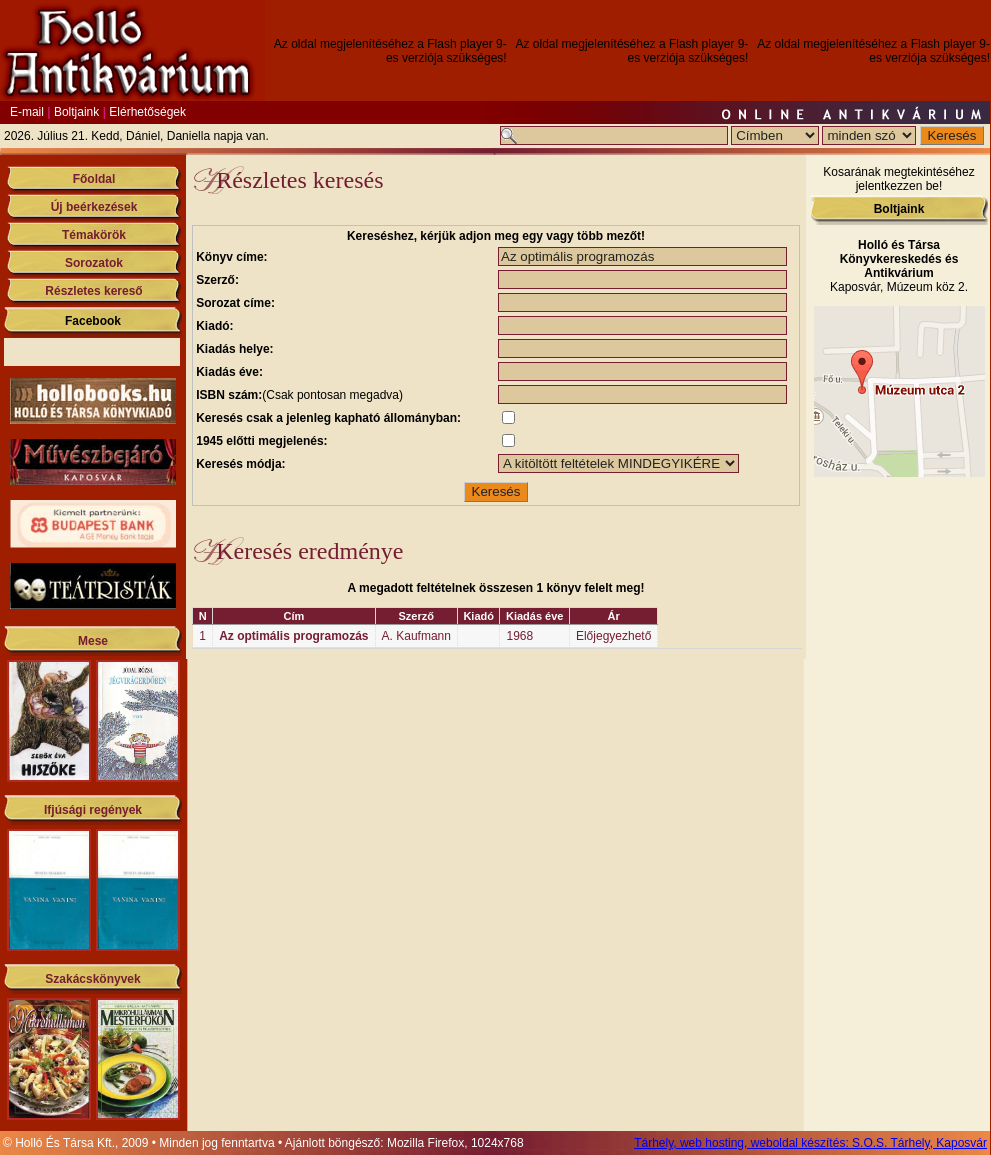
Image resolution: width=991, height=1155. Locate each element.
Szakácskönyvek (92, 979)
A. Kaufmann (416, 636)
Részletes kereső (93, 291)
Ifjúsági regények (93, 810)
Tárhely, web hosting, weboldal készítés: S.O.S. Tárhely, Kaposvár (810, 1143)
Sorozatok (94, 263)
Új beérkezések (94, 207)
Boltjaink (76, 112)
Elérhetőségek (147, 112)
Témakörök (94, 235)
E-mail (27, 112)
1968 (519, 636)
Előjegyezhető (613, 636)
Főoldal (94, 179)
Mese (93, 641)
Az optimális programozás (293, 636)
